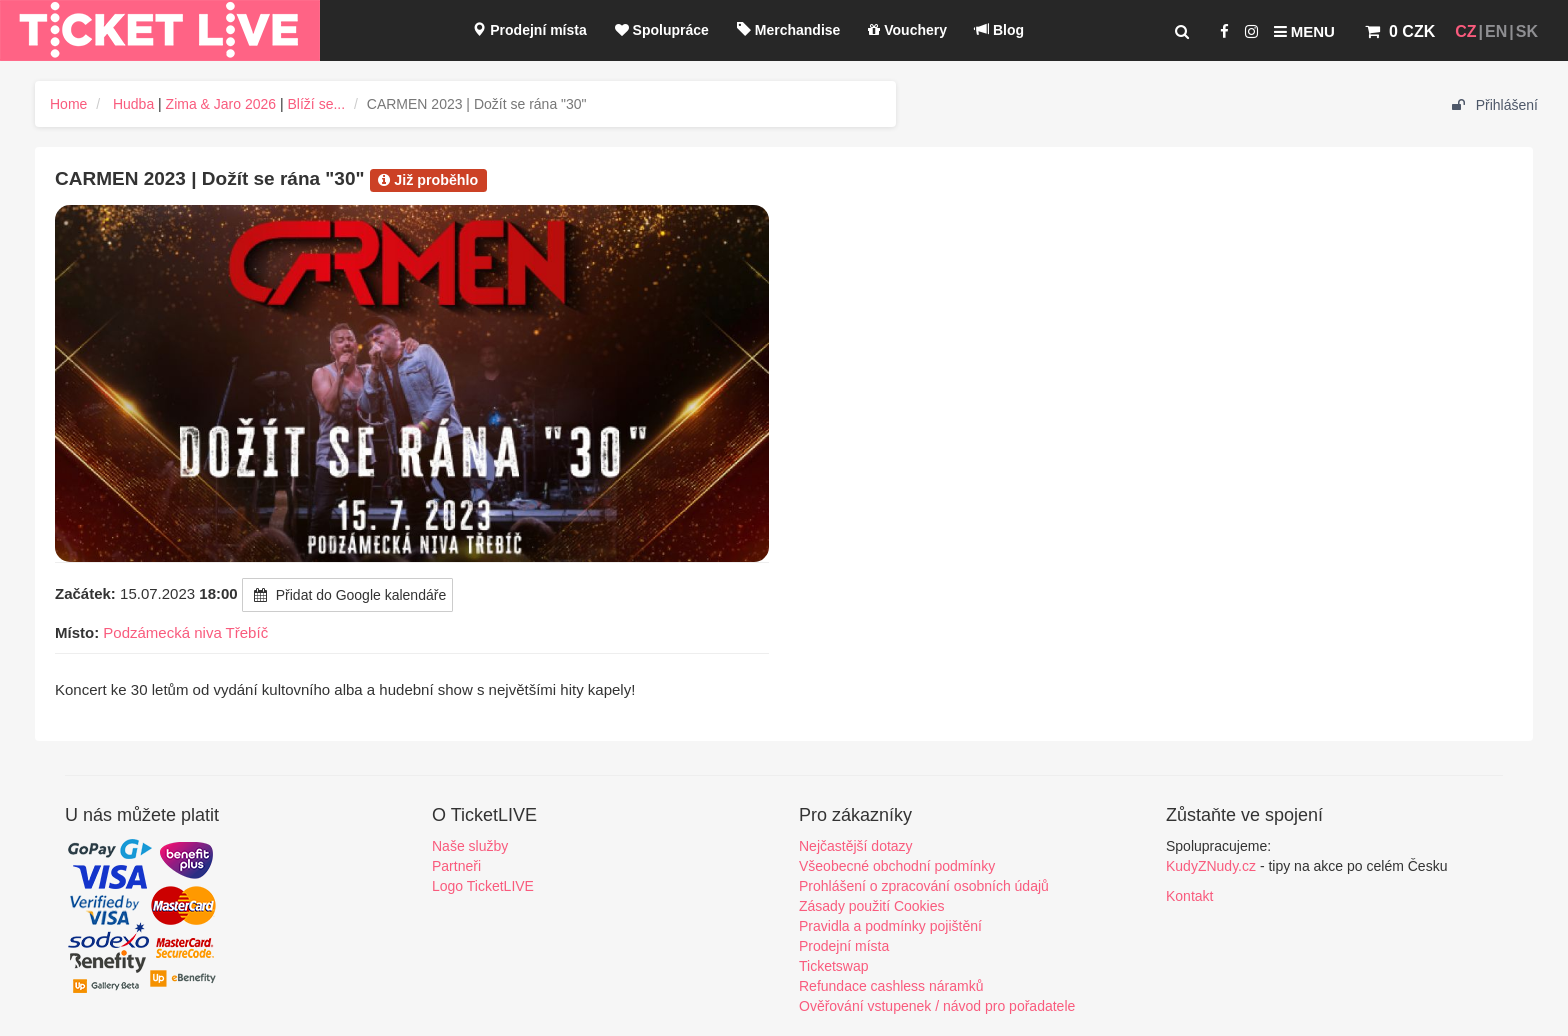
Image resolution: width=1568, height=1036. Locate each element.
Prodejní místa (529, 30)
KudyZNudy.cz (1211, 866)
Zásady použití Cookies (872, 906)
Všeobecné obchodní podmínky (897, 866)
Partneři (456, 866)
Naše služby (470, 846)
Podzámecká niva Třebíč (185, 632)
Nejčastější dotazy (856, 846)
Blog (999, 30)
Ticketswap (834, 966)
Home (68, 104)
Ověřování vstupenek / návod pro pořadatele (937, 1006)
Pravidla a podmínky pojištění (890, 926)
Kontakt (1189, 896)
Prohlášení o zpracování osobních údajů (924, 886)
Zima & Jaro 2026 (221, 104)
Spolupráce (662, 30)
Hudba (133, 104)
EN (1496, 31)
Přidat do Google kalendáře (347, 595)
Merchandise (788, 30)
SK (1527, 31)
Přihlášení (1495, 105)
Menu (1304, 31)
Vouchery (907, 30)
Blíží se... (317, 104)
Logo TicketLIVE (483, 886)
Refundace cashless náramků (891, 986)
